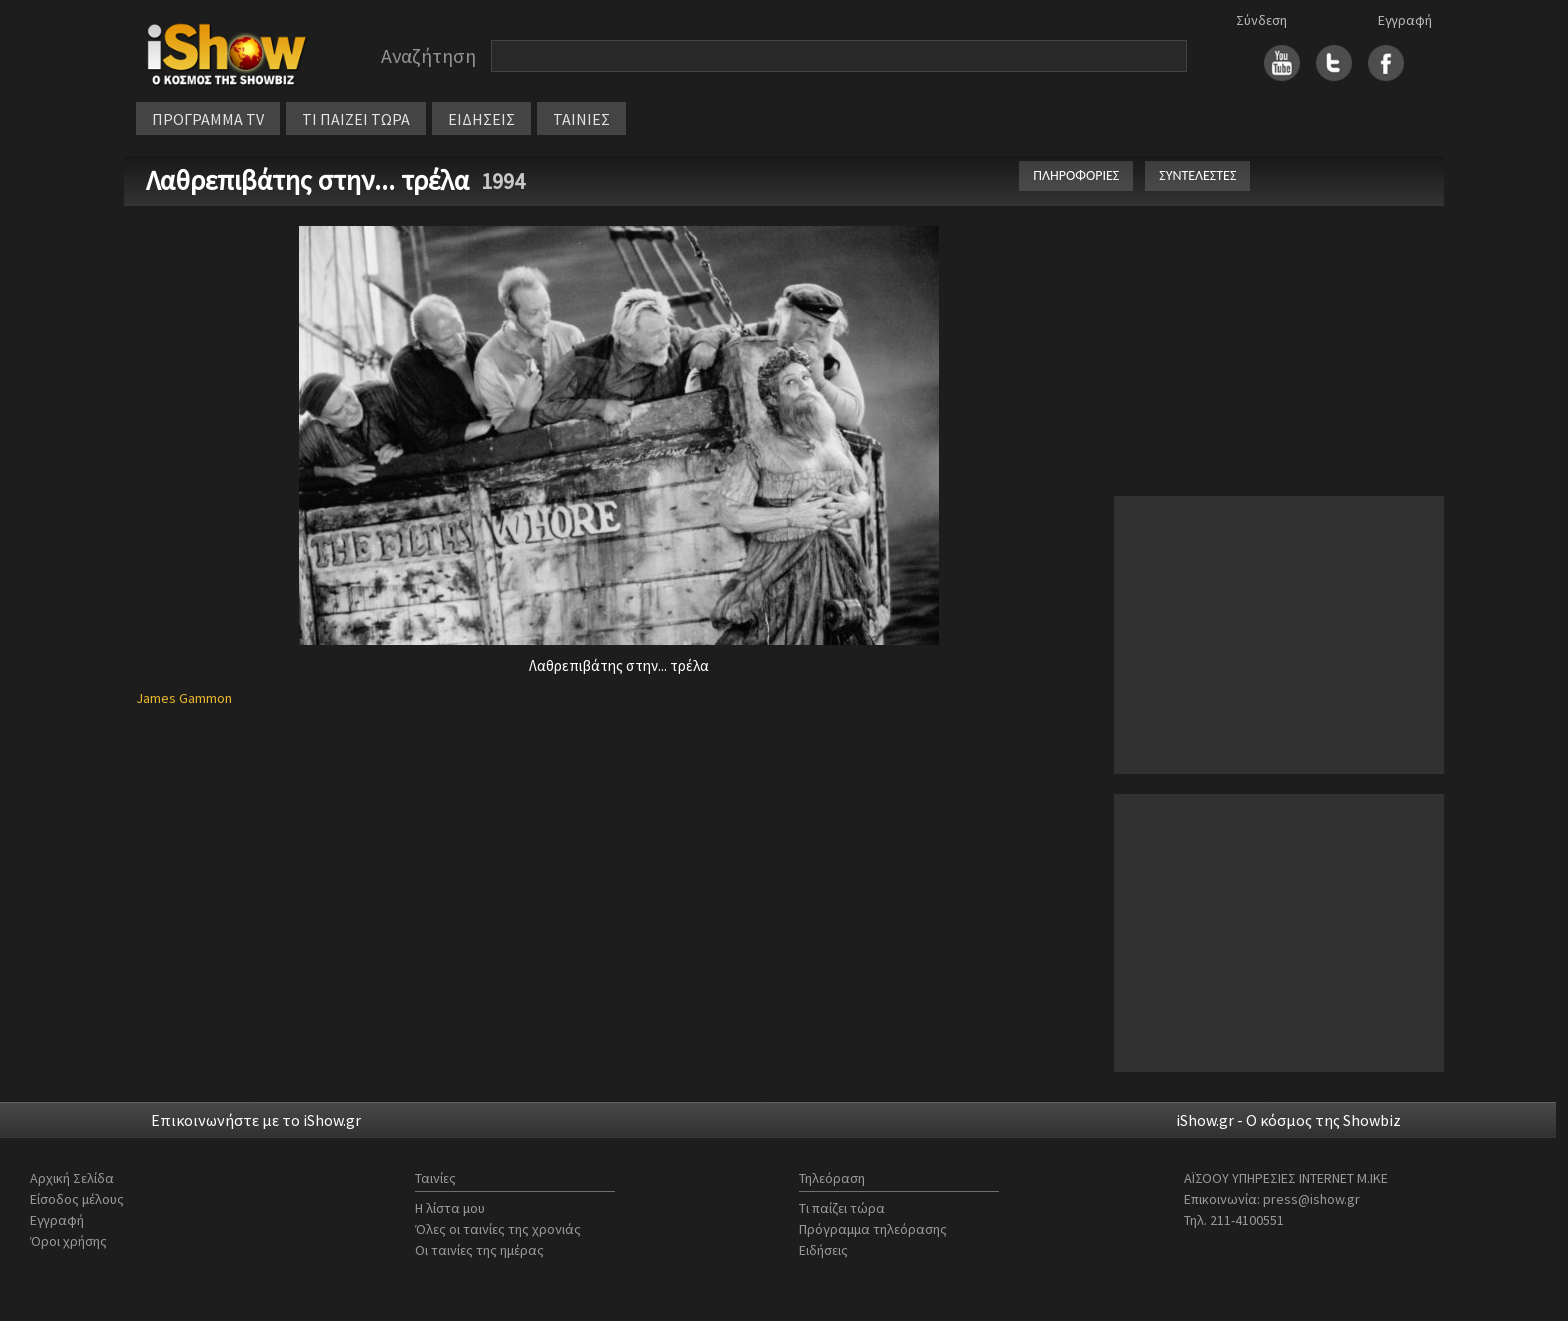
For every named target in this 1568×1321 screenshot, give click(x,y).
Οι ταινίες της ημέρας (479, 1250)
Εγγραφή (1405, 20)
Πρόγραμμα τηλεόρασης (873, 1229)
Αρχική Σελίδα (72, 1178)
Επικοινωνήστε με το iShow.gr (256, 1120)
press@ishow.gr (1311, 1199)
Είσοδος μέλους (77, 1199)
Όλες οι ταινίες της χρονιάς (498, 1229)
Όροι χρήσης (68, 1241)
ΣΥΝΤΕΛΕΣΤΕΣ (1197, 175)
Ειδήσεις (823, 1250)
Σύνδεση (1261, 20)
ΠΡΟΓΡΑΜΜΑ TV (208, 119)
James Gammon (184, 698)
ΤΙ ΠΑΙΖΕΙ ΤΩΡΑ (356, 119)
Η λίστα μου (450, 1208)
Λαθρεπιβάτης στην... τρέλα (310, 180)
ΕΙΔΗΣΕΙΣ (481, 119)
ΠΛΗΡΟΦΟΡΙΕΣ (1076, 175)
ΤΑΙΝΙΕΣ (581, 119)
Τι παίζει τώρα (842, 1208)
